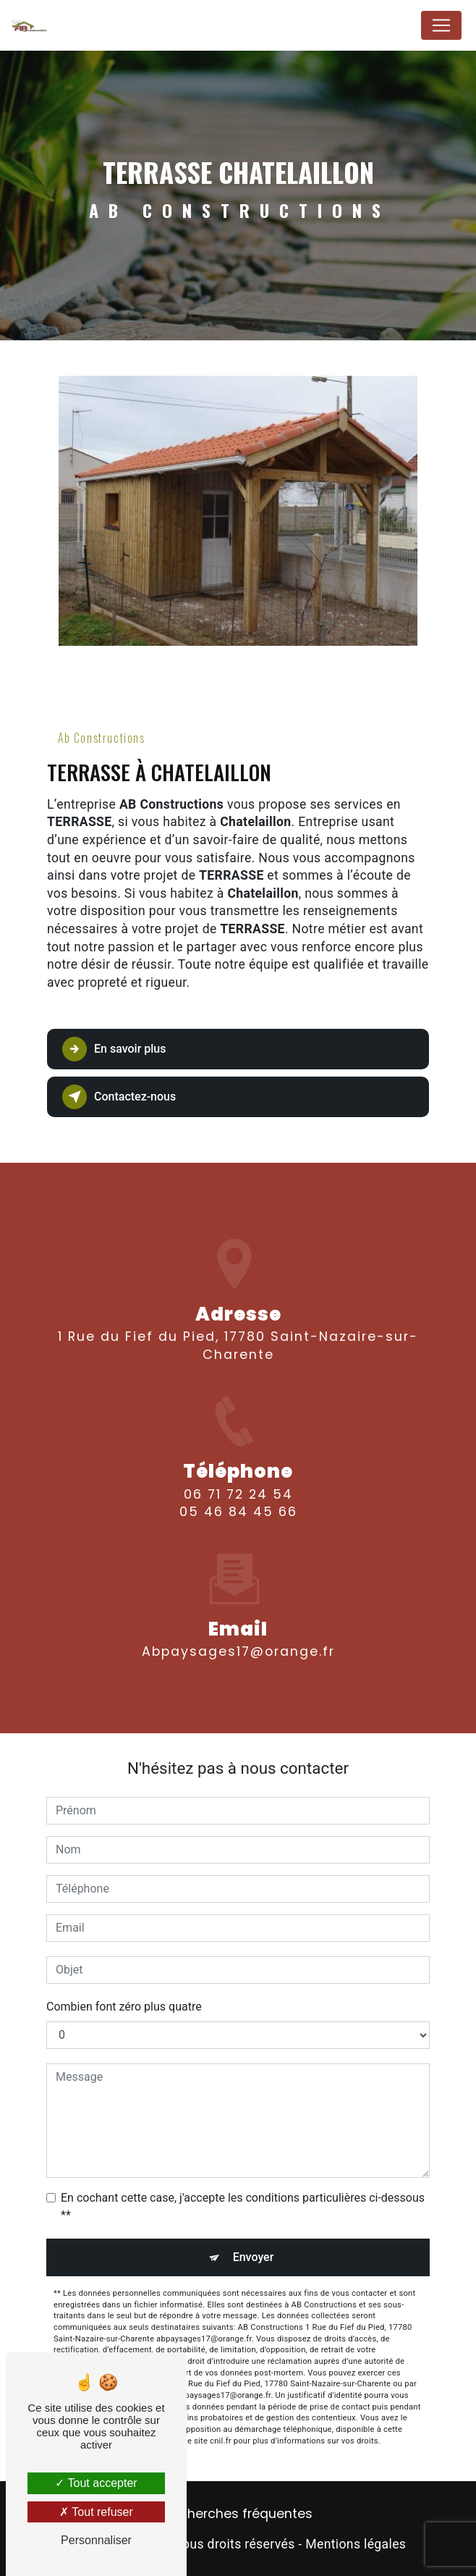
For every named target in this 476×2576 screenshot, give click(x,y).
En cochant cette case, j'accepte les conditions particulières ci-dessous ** (243, 2206)
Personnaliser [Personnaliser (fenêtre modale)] (96, 2540)
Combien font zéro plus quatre (124, 2006)
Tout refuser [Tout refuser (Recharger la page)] (96, 2512)
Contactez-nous (119, 1097)
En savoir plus (114, 1049)
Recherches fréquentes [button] (238, 2513)
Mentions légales (355, 2544)
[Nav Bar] (441, 25)
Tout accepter (96, 2483)
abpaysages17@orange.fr (238, 1610)
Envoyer (253, 2257)
